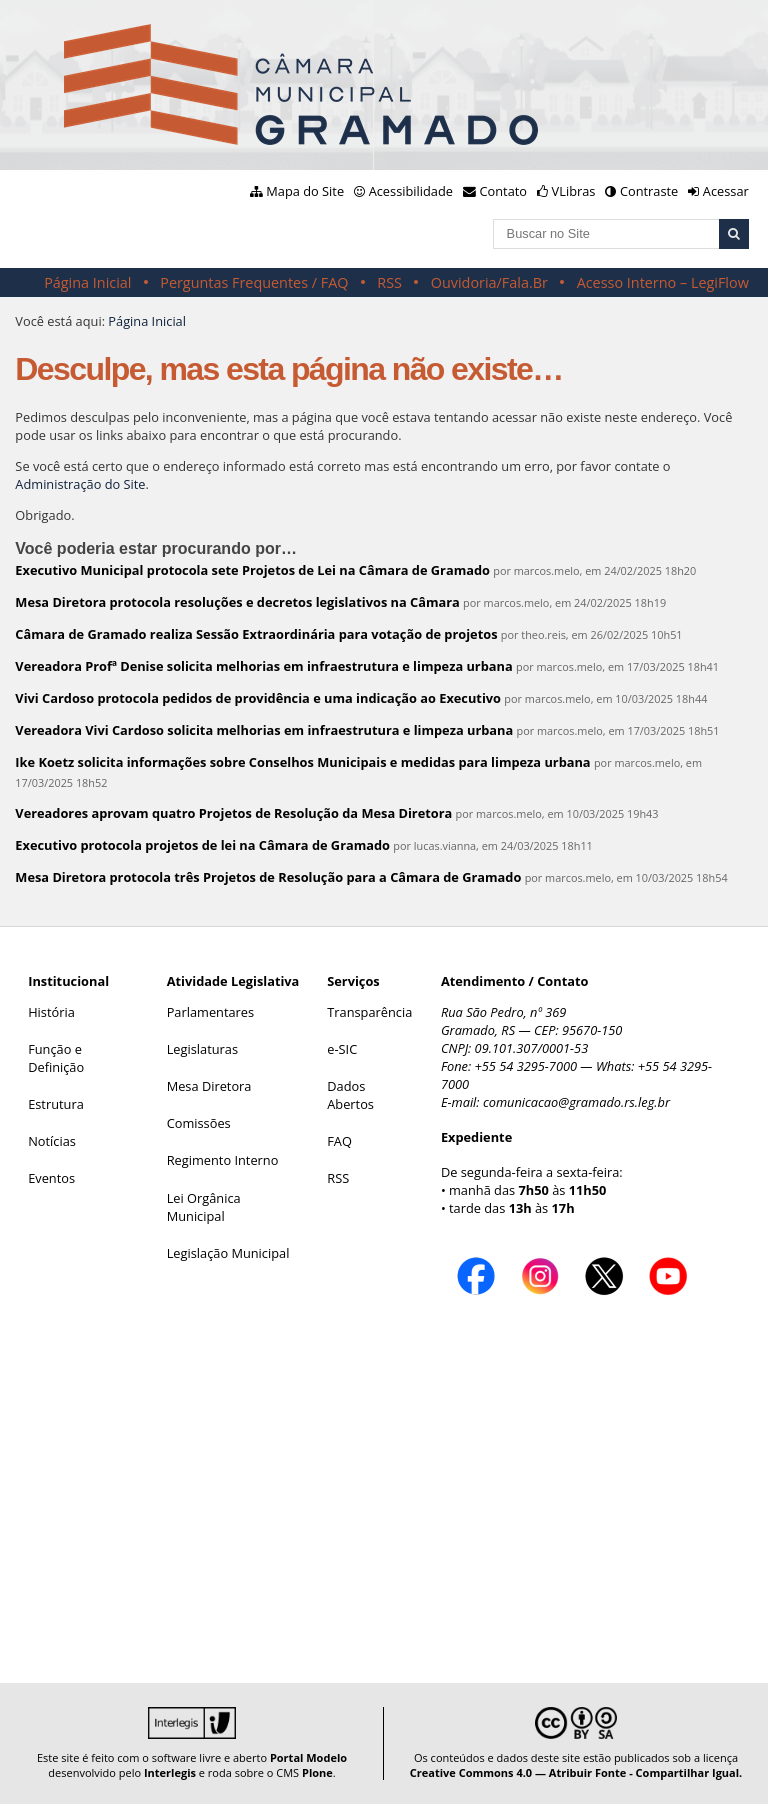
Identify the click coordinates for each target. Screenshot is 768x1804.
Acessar (726, 191)
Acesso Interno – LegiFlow (663, 282)
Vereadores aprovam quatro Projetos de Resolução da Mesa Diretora (233, 813)
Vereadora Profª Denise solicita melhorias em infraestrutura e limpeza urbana (263, 666)
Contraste (649, 191)
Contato (504, 191)
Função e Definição (56, 1058)
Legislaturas (202, 1049)
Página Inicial (87, 282)
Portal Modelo (308, 1757)
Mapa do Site (305, 191)
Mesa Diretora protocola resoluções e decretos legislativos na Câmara (237, 602)
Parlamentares (210, 1012)
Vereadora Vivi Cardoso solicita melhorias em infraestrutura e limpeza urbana (264, 730)
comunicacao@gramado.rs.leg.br (576, 1102)
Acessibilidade (411, 191)
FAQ (339, 1141)
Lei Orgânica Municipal (204, 1207)
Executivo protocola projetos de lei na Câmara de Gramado (202, 845)
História (51, 1012)
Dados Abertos (350, 1095)
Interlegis (170, 1772)
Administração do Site (80, 484)
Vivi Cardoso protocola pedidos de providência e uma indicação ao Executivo (258, 698)
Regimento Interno (223, 1160)
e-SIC (342, 1049)
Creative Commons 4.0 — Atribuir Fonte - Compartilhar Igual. (576, 1772)
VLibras (574, 191)
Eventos (51, 1178)
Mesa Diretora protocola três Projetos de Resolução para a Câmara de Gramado (268, 877)
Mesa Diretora (209, 1086)
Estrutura (56, 1104)
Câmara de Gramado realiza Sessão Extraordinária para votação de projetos (256, 634)
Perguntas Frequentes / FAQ (254, 282)
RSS (389, 282)
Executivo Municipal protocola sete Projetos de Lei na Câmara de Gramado (252, 570)
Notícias (52, 1141)
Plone (317, 1772)
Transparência (369, 1012)
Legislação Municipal (228, 1253)
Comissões (199, 1123)
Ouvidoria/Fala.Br (489, 282)
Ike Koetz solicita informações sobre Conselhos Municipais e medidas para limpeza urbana (302, 762)
